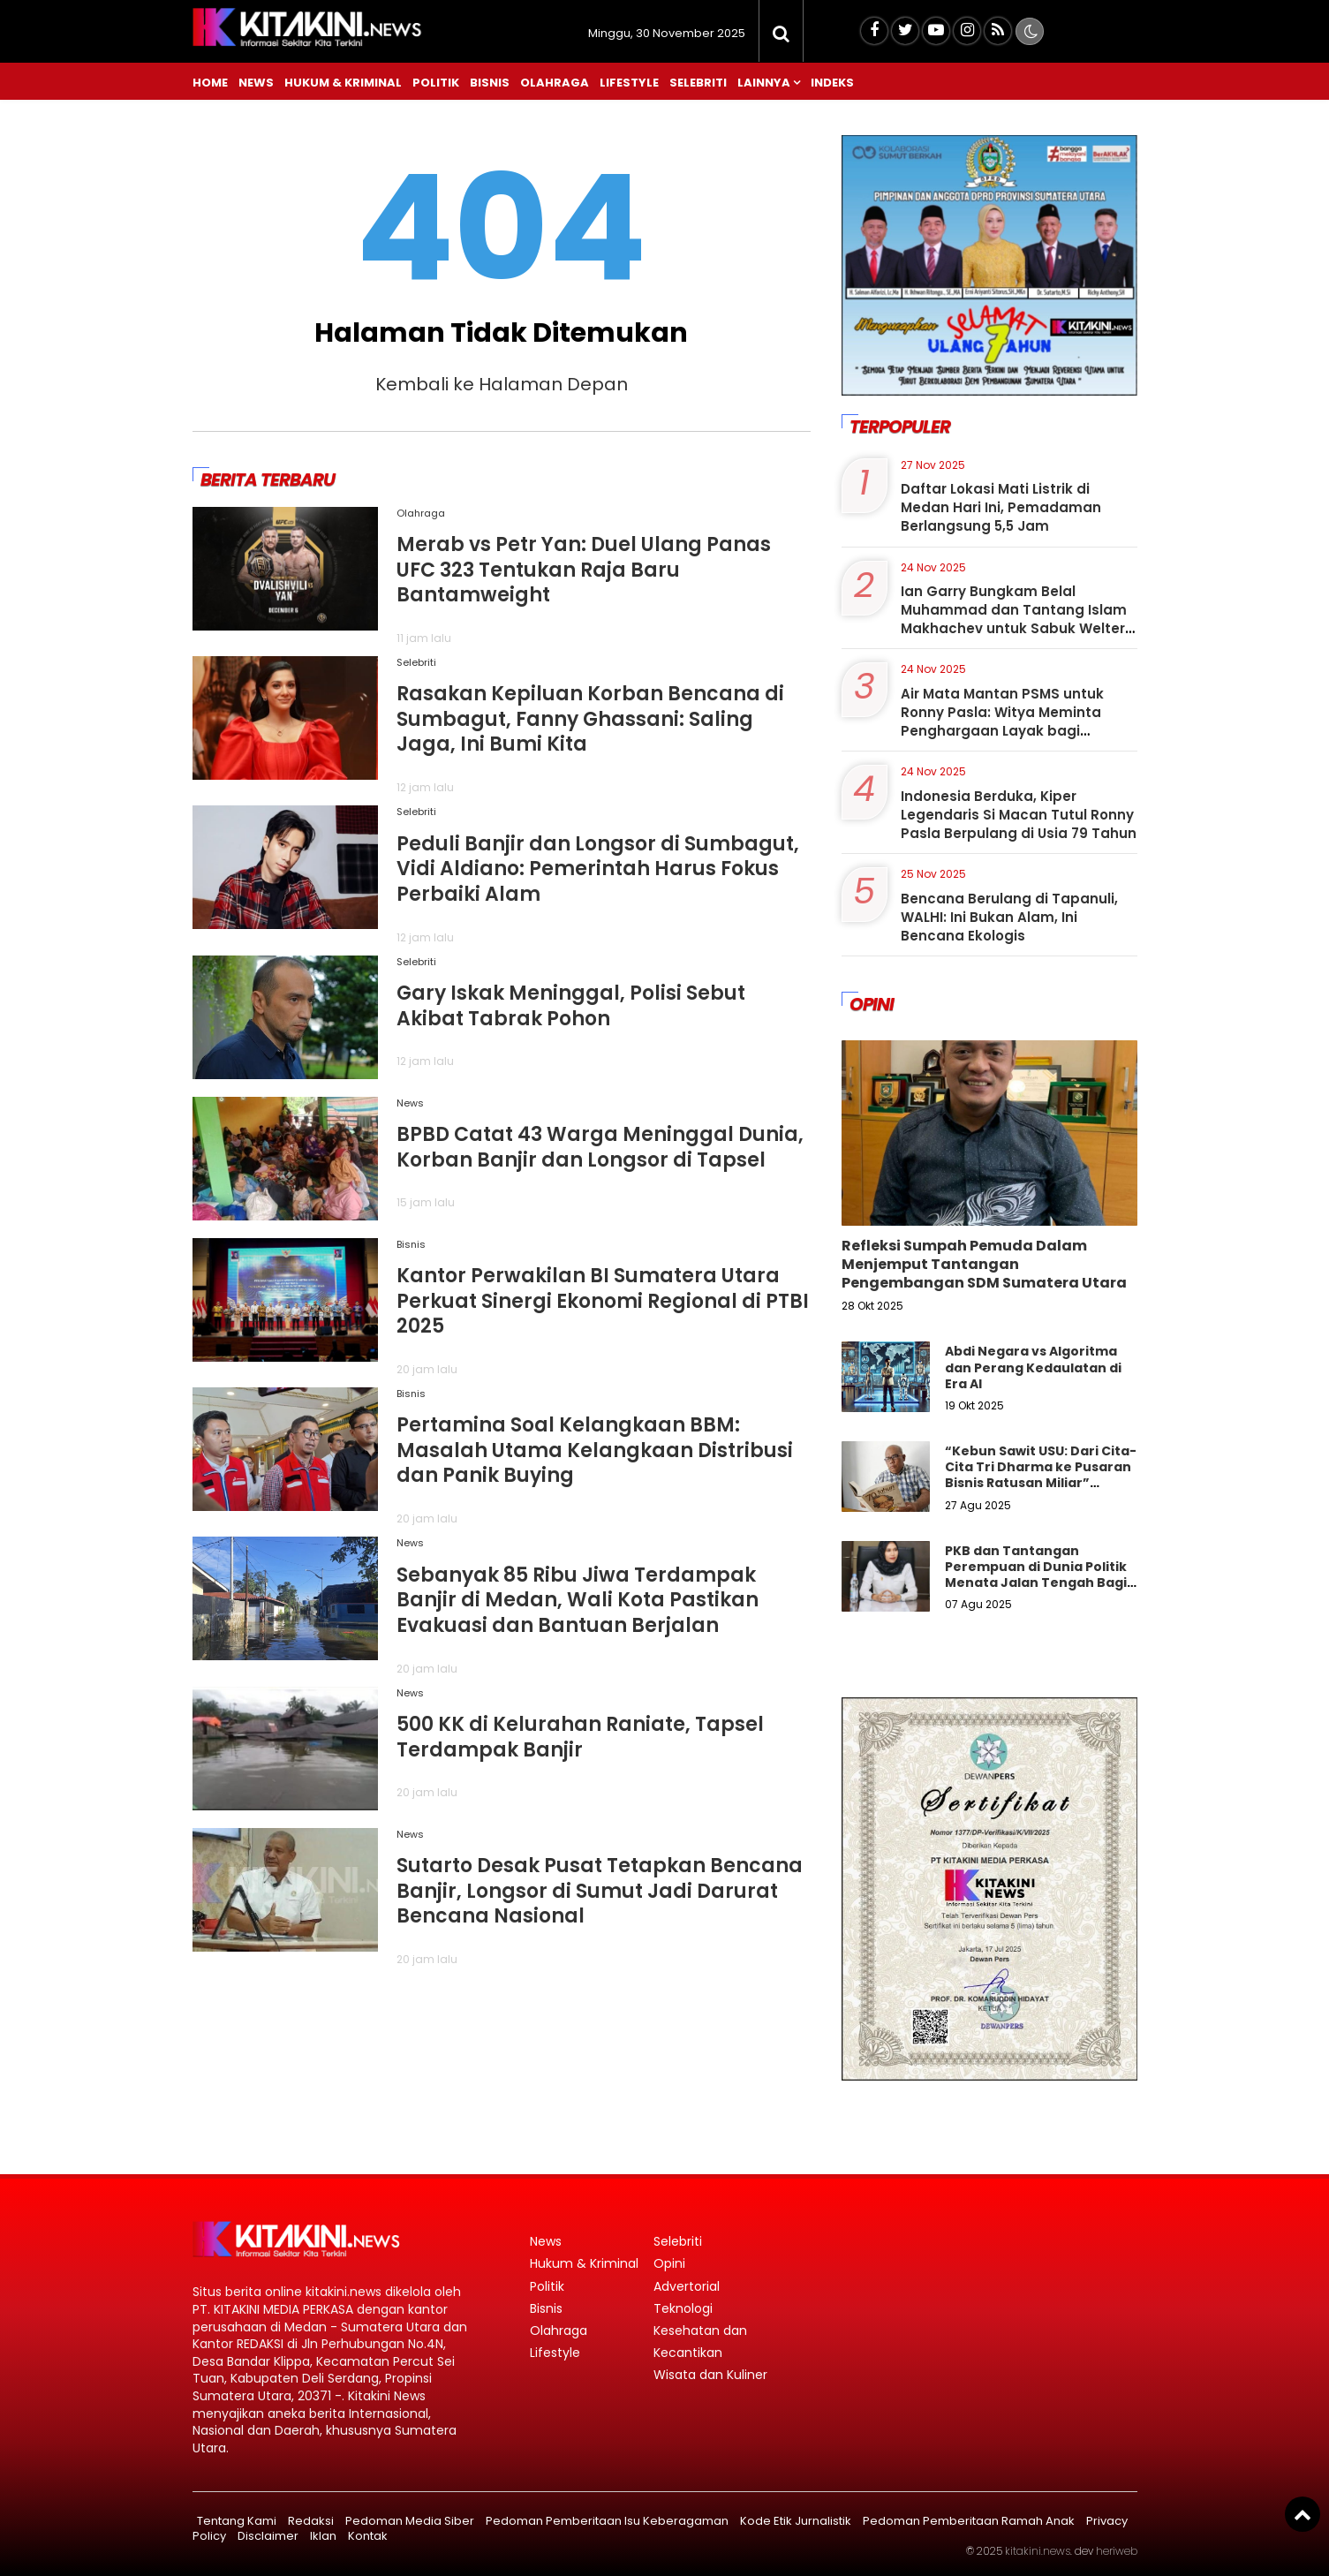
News (256, 82)
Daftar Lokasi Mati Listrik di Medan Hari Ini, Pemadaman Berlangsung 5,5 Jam (1001, 507)
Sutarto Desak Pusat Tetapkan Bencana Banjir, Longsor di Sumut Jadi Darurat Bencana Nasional (599, 1891)
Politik (435, 82)
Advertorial (686, 2286)
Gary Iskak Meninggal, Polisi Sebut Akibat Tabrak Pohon (570, 1005)
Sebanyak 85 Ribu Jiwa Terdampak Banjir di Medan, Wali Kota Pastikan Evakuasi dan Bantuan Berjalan (577, 1600)
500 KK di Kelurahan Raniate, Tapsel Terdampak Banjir (580, 1737)
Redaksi (311, 2520)
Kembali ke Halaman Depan (501, 384)
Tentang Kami (236, 2520)
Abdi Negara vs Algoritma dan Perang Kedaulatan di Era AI (1033, 1367)
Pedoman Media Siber (409, 2520)
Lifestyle (629, 82)
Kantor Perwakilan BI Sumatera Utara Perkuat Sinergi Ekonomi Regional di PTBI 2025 (602, 1301)
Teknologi (683, 2308)
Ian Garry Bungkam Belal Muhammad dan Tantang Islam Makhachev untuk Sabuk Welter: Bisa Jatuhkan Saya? (1015, 619)
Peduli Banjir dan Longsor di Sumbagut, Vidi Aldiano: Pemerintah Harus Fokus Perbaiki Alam (597, 869)
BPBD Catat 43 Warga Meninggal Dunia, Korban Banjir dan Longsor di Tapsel (600, 1147)
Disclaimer (268, 2535)
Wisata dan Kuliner (710, 2374)
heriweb (1116, 2550)
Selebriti (698, 82)
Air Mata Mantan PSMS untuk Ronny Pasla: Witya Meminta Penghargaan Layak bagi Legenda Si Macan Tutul (1002, 721)
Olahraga (554, 82)
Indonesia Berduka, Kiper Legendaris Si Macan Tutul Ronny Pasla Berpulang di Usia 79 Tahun (1018, 814)
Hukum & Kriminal (343, 82)
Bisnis (490, 82)
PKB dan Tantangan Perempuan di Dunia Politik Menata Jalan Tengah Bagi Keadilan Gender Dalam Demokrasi (1036, 1583)
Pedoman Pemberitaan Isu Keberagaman (607, 2520)
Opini (669, 2263)
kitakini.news (1037, 2550)
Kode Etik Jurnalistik (795, 2520)
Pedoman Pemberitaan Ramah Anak (969, 2520)
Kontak (368, 2535)
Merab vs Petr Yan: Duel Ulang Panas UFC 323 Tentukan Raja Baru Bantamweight (583, 569)
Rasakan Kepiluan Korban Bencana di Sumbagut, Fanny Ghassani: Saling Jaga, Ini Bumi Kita (590, 719)
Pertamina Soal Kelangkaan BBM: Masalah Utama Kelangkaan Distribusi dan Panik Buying (594, 1450)
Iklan (323, 2535)
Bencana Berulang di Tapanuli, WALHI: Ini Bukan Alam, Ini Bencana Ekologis (1009, 917)
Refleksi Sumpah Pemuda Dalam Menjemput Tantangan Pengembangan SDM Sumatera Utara (984, 1264)
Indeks (832, 82)
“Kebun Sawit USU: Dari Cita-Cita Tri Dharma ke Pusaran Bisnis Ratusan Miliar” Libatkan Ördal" (1040, 1475)
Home (210, 82)
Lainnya (763, 82)
